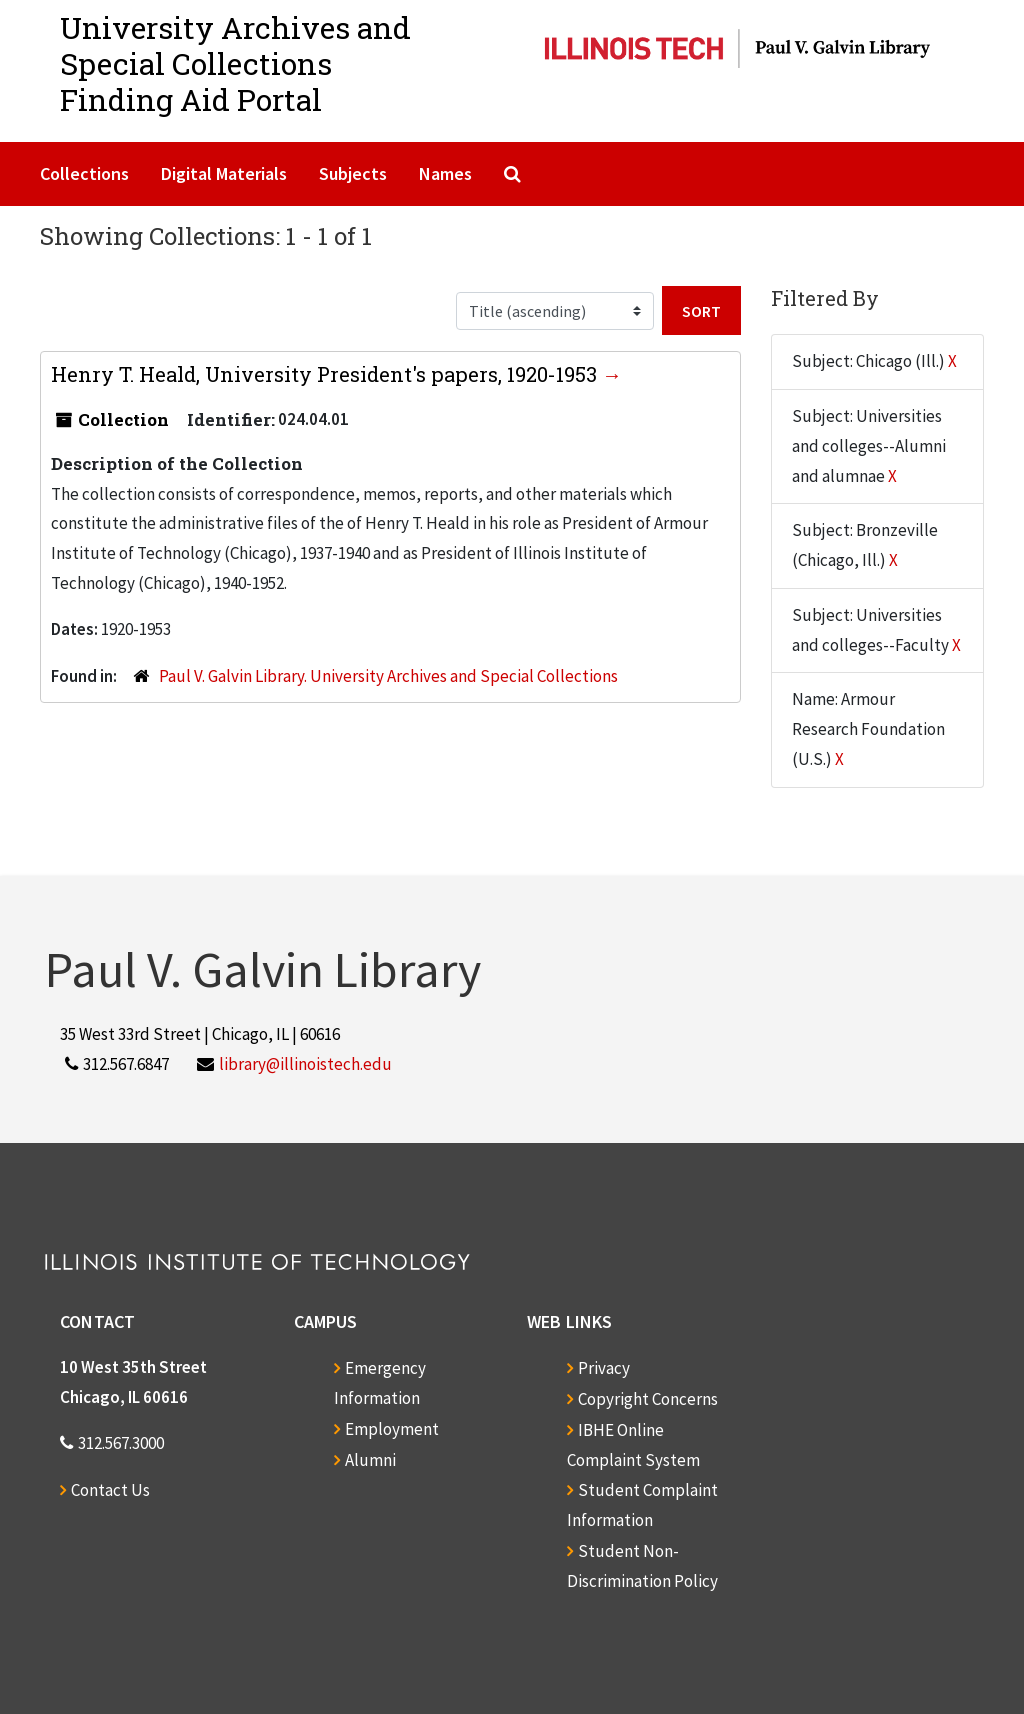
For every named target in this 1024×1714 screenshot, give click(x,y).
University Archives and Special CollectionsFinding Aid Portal (235, 63)
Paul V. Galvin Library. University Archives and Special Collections (388, 676)
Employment (392, 1429)
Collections (84, 173)
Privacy (604, 1368)
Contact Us (110, 1490)
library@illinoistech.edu (305, 1064)
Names (445, 173)
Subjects (353, 173)
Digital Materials (224, 173)
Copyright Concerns (648, 1399)
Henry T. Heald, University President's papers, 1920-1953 (326, 374)
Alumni (370, 1460)
